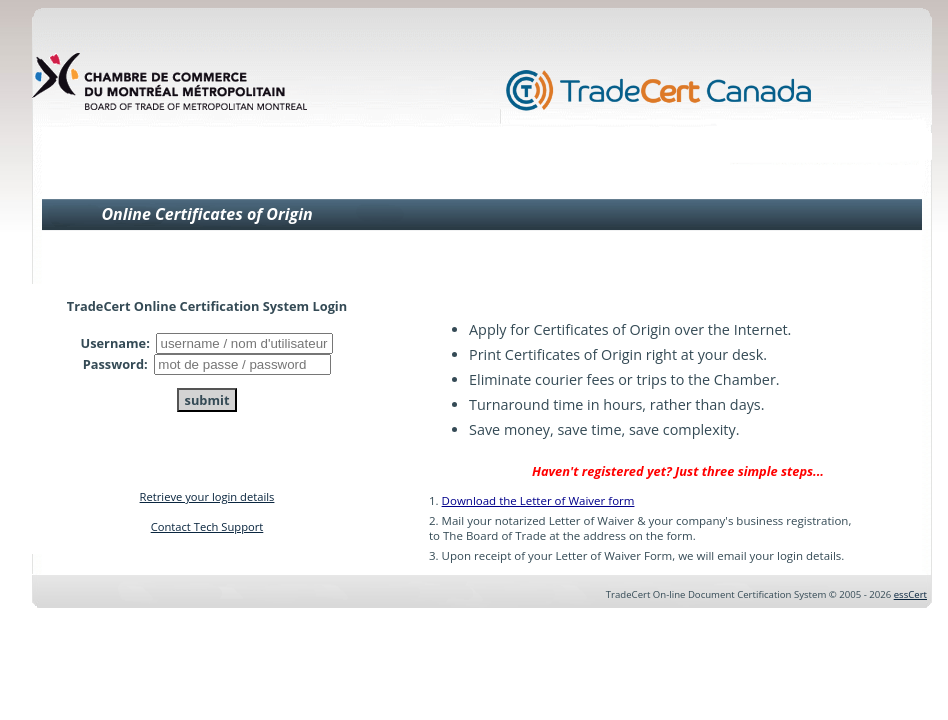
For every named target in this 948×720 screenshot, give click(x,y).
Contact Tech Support (207, 526)
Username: (117, 343)
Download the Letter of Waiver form (538, 500)
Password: (117, 364)
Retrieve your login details (207, 496)
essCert (910, 594)
